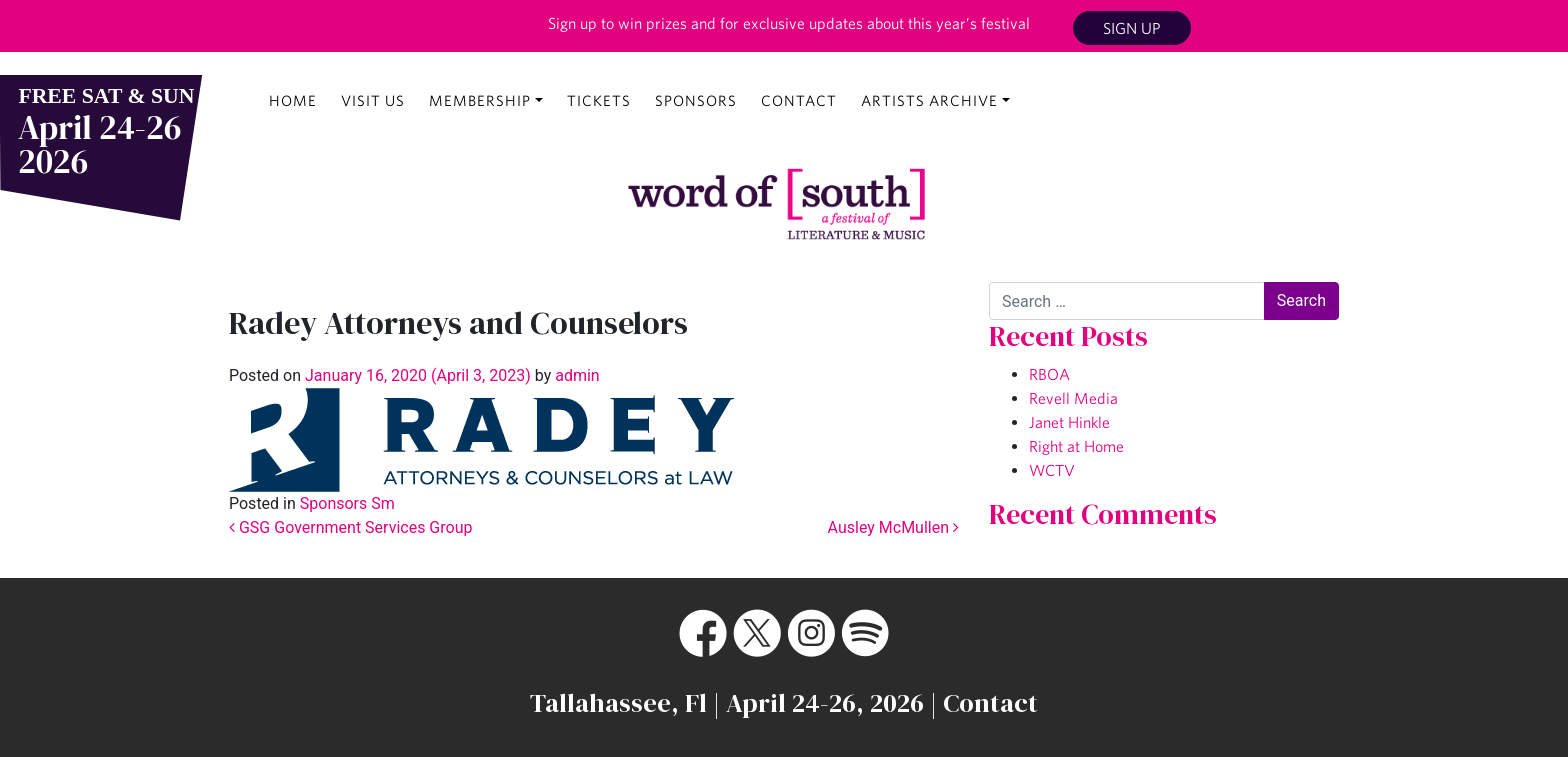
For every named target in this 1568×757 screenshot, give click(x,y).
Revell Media (1073, 398)
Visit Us (373, 100)
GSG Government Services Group (350, 527)
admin (575, 375)
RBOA (1049, 374)
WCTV (1052, 470)
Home (293, 100)
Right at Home (1076, 446)
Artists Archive (929, 100)
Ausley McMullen (893, 527)
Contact (799, 100)
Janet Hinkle (1069, 422)
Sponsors (696, 100)
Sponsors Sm (347, 503)
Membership (480, 100)
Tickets (599, 100)
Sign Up (1132, 28)
